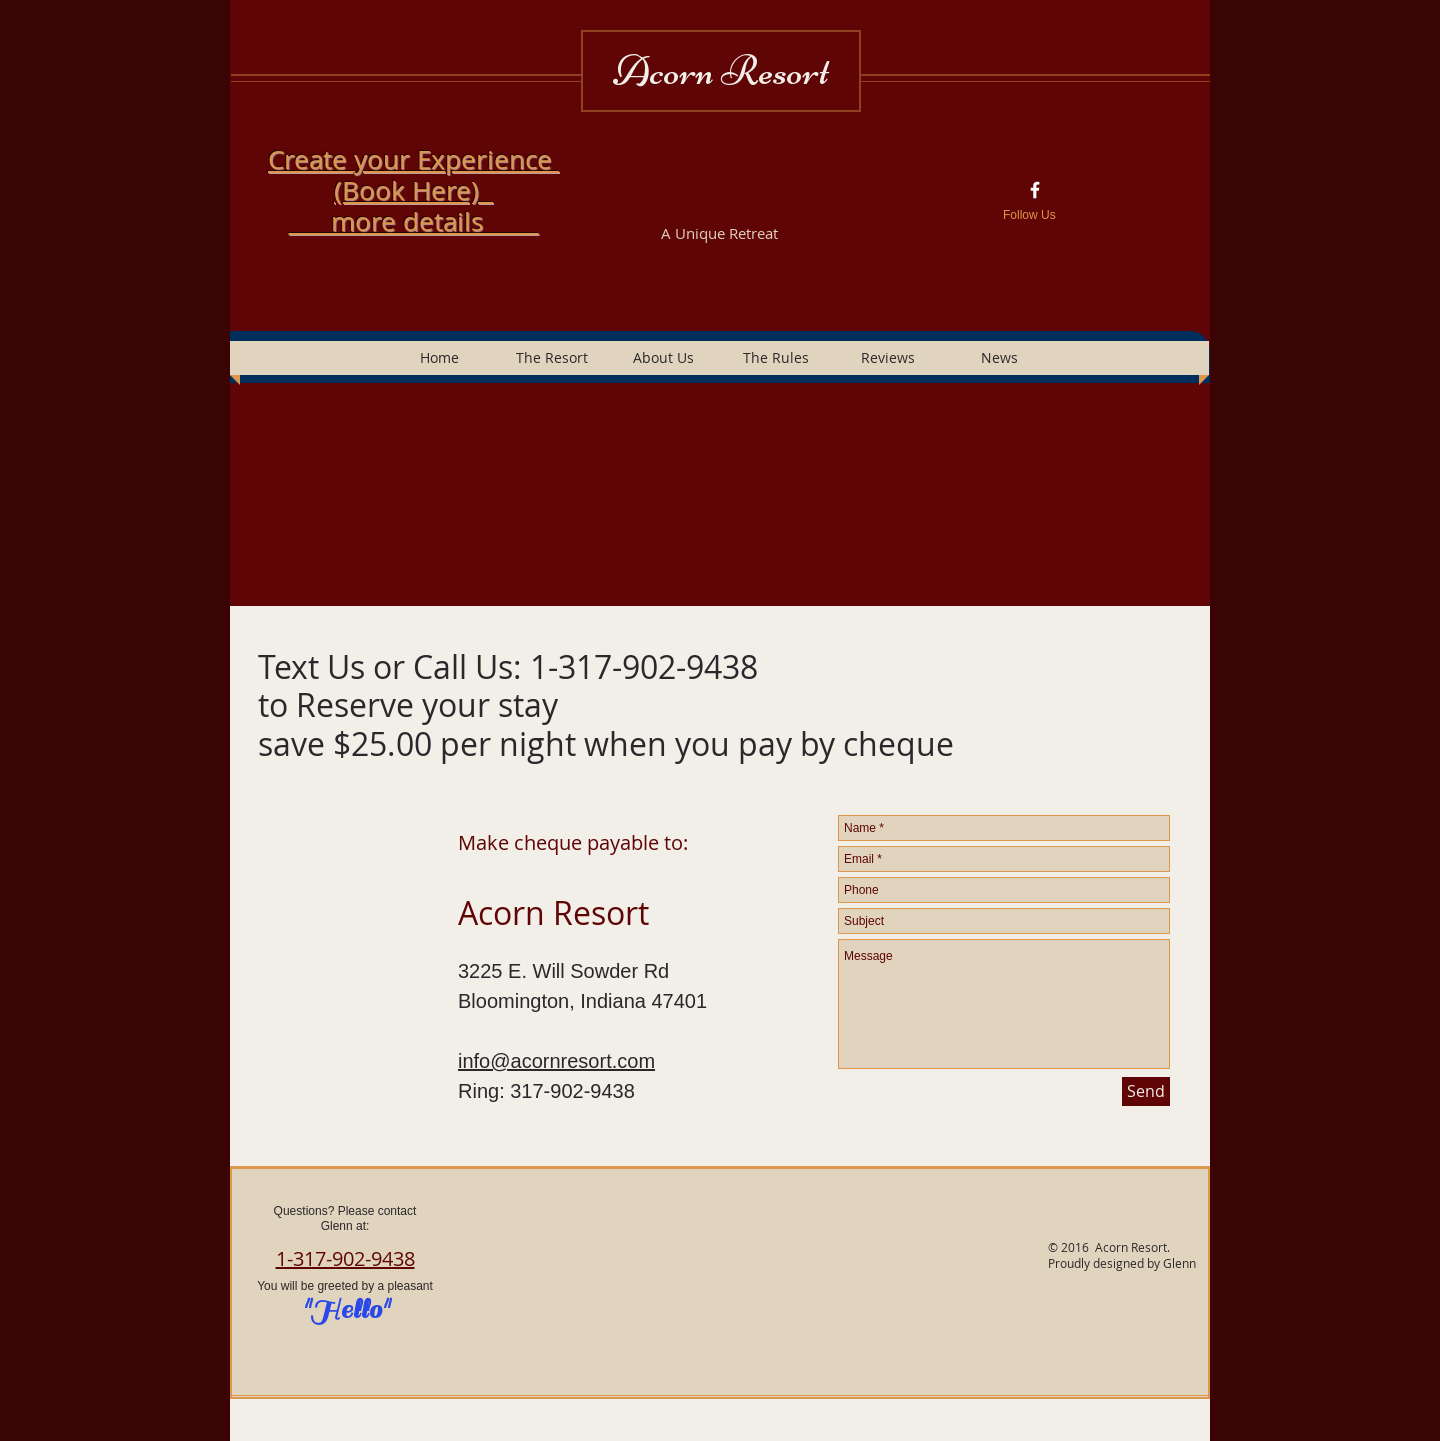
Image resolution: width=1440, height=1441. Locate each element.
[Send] (1146, 1091)
